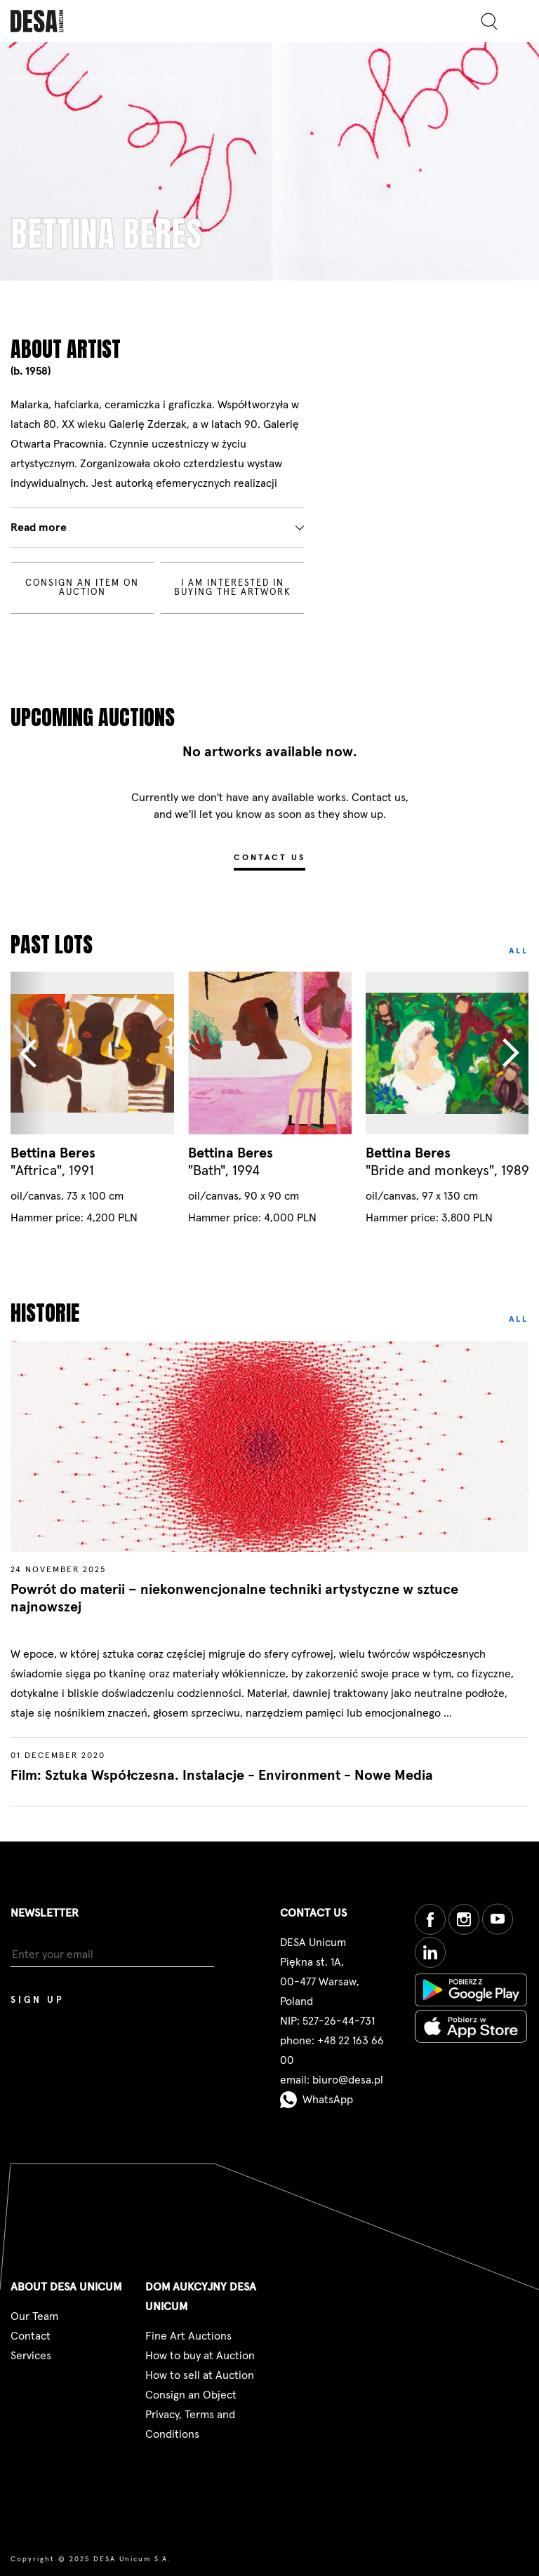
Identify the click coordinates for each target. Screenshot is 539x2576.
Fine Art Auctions (188, 2336)
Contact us (269, 858)
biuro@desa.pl (347, 2080)
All (518, 951)
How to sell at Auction (199, 2375)
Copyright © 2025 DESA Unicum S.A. (91, 2559)
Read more (39, 527)
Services (31, 2355)
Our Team (34, 2316)
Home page (38, 78)
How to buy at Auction (200, 2355)
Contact (31, 2336)
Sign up (38, 2000)
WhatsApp (316, 2099)
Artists (95, 78)
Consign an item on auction (82, 588)
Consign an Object (191, 2395)
